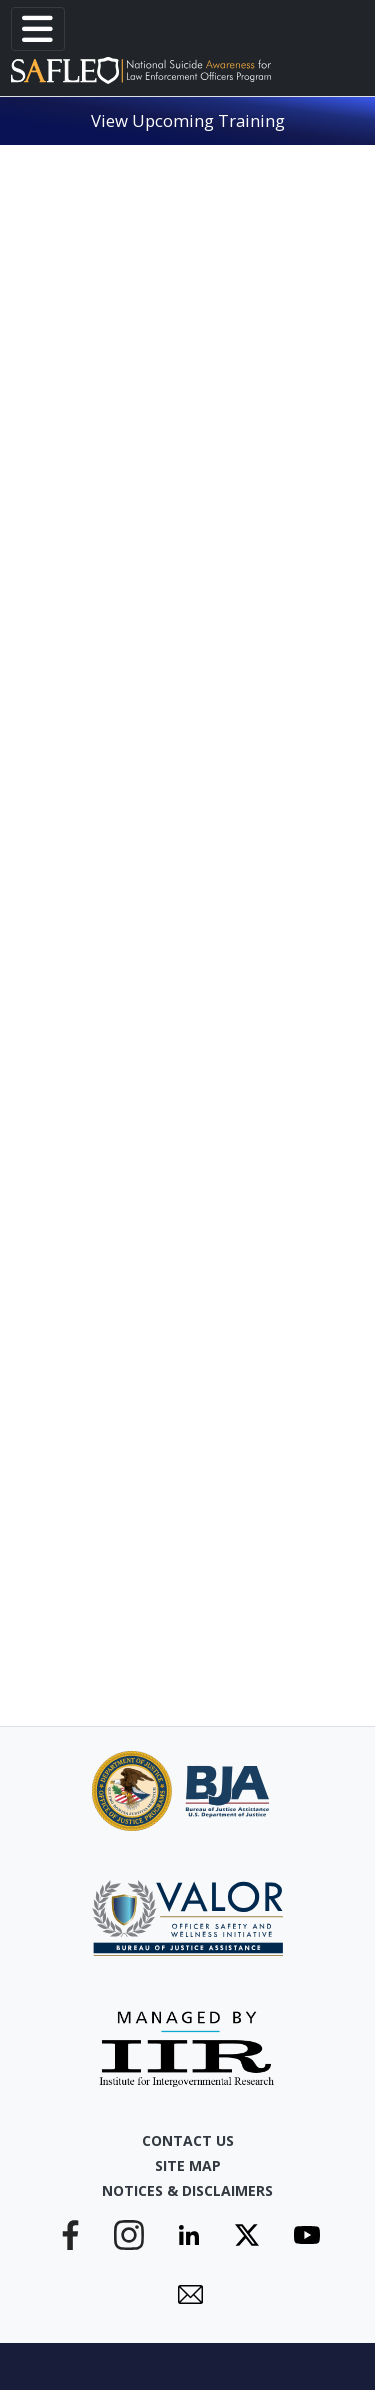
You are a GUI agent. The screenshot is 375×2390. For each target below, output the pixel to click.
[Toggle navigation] (38, 29)
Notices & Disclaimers (187, 2190)
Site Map (188, 2165)
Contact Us (188, 2140)
